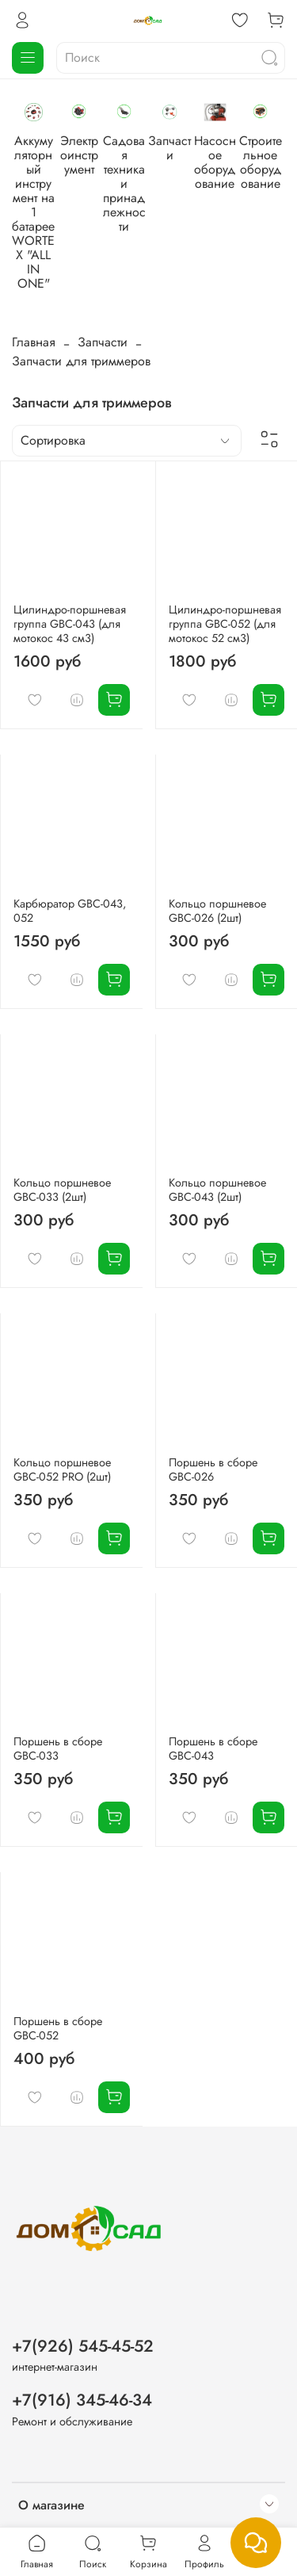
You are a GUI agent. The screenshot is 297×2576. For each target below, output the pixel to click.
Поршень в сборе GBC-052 (57, 1957)
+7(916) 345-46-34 (82, 2330)
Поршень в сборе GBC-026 (213, 1398)
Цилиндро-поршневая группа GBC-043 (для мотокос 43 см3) (69, 552)
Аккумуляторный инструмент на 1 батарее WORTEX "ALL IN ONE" (64, 187)
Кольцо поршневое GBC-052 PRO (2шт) (62, 1398)
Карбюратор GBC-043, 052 (69, 839)
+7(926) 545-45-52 (83, 2275)
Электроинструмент (171, 173)
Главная (33, 267)
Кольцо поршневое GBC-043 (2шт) (217, 1118)
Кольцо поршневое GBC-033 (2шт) (62, 1118)
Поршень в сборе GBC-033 (57, 1677)
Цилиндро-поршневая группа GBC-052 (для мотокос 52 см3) (225, 552)
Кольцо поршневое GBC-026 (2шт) (217, 839)
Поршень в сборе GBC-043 (213, 1677)
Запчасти (103, 267)
